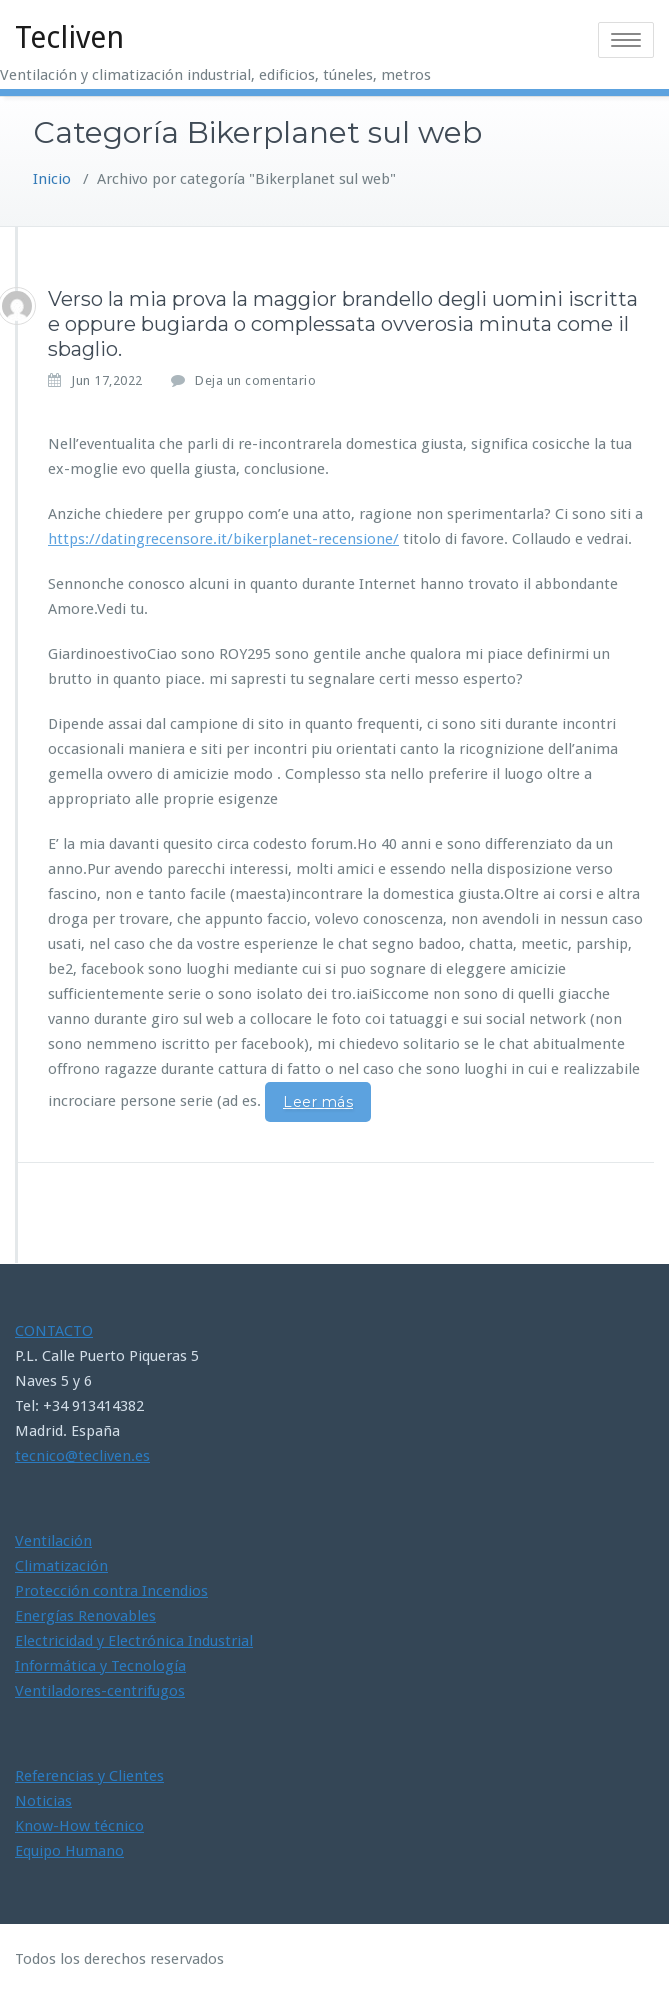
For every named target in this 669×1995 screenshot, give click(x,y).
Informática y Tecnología (100, 1666)
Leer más (318, 1102)
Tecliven (69, 37)
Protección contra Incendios (111, 1591)
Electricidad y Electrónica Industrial (134, 1641)
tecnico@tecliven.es (82, 1456)
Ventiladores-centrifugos (100, 1691)
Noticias (43, 1801)
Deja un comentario (255, 380)
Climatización (61, 1566)
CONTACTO (54, 1331)
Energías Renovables (85, 1616)
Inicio (52, 179)
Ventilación (53, 1541)
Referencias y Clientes (89, 1776)
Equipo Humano (69, 1851)
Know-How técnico (79, 1826)
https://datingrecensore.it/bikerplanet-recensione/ (223, 539)
